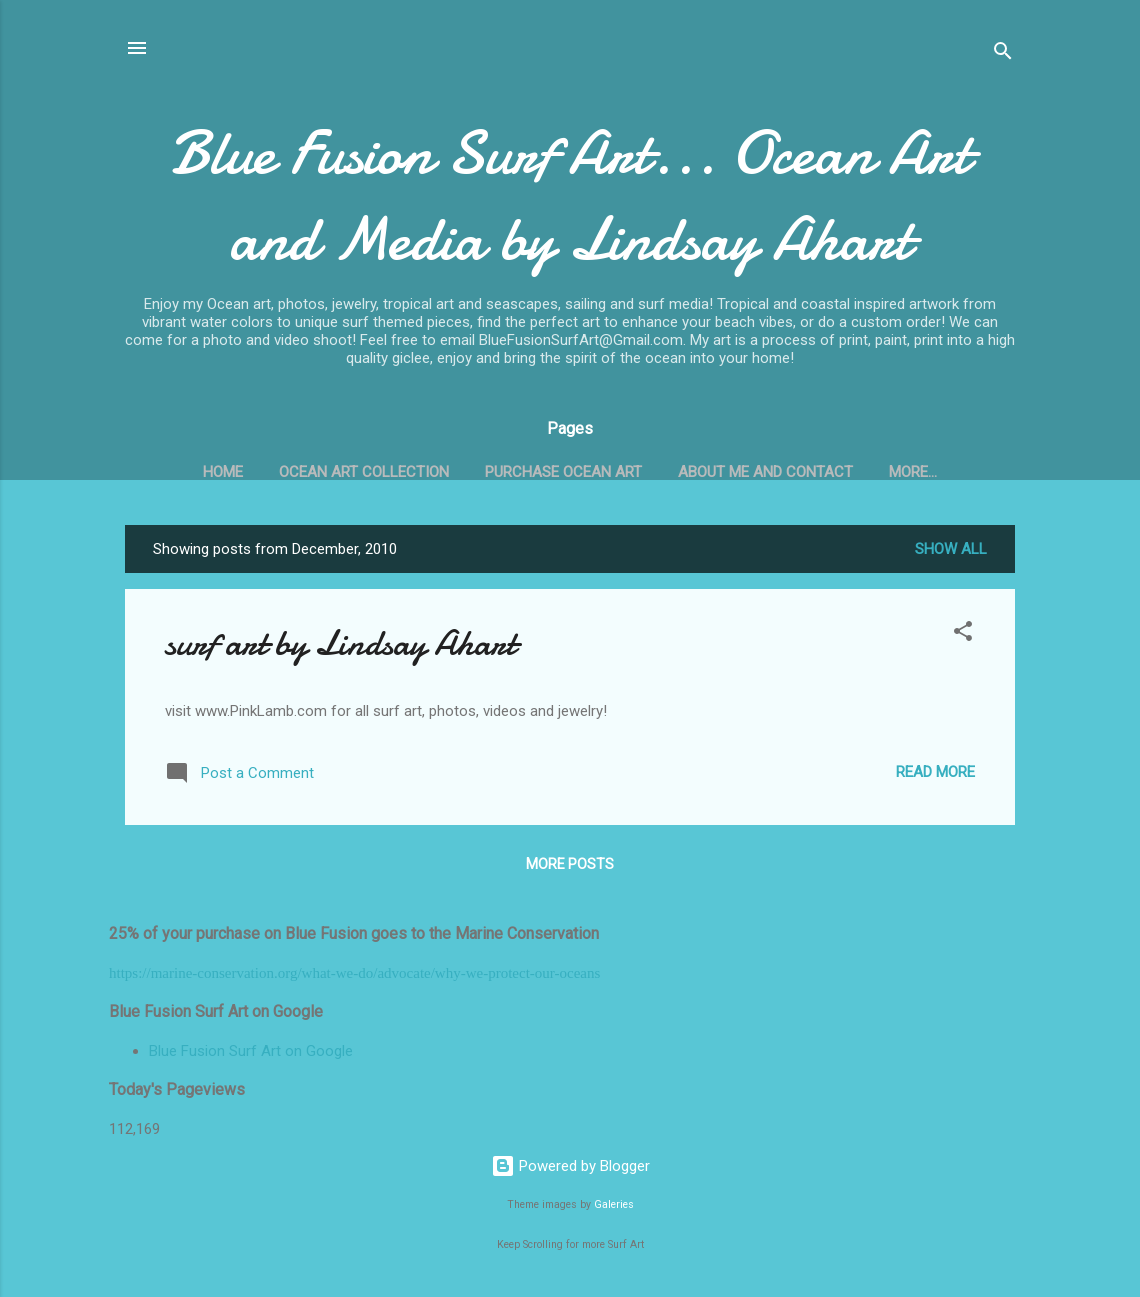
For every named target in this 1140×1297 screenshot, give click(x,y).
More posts (570, 864)
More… (913, 472)
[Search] (1003, 54)
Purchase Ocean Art (563, 472)
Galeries (614, 1204)
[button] (963, 634)
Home (223, 472)
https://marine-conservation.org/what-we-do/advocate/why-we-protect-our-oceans (354, 973)
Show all (951, 549)
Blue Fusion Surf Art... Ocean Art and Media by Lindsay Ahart (570, 196)
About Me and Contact (765, 472)
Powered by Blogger (570, 1166)
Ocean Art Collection (364, 472)
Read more (935, 772)
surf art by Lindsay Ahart (340, 643)
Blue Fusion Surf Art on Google (251, 1051)
